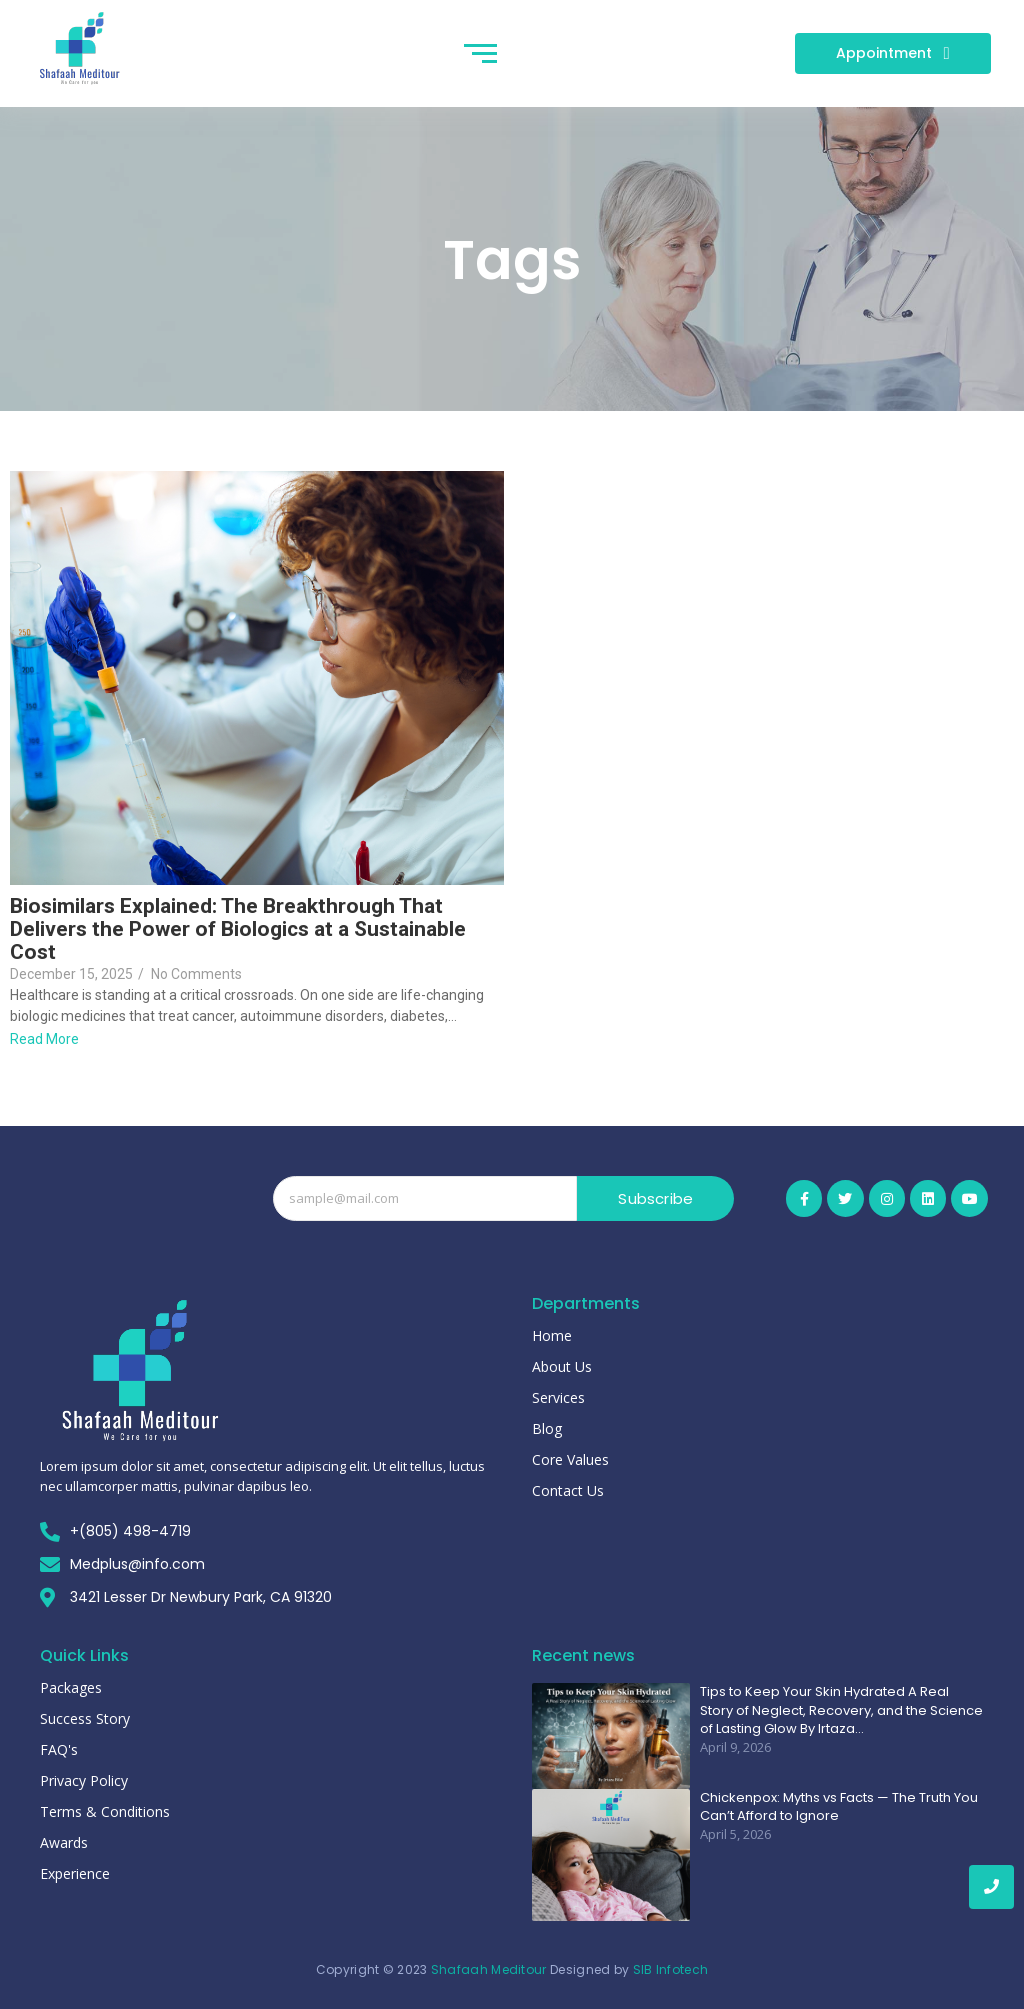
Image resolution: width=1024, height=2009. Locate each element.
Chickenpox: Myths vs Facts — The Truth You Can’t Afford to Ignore (839, 1807)
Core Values (570, 1459)
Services (558, 1397)
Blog (547, 1428)
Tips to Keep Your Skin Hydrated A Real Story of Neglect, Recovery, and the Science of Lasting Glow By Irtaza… (841, 1710)
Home (552, 1335)
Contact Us (568, 1490)
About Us (562, 1366)
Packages (71, 1687)
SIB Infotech (671, 1969)
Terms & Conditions (105, 1811)
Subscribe (655, 1198)
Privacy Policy (84, 1780)
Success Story (85, 1718)
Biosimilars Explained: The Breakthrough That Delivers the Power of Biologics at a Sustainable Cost (238, 929)
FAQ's (59, 1749)
